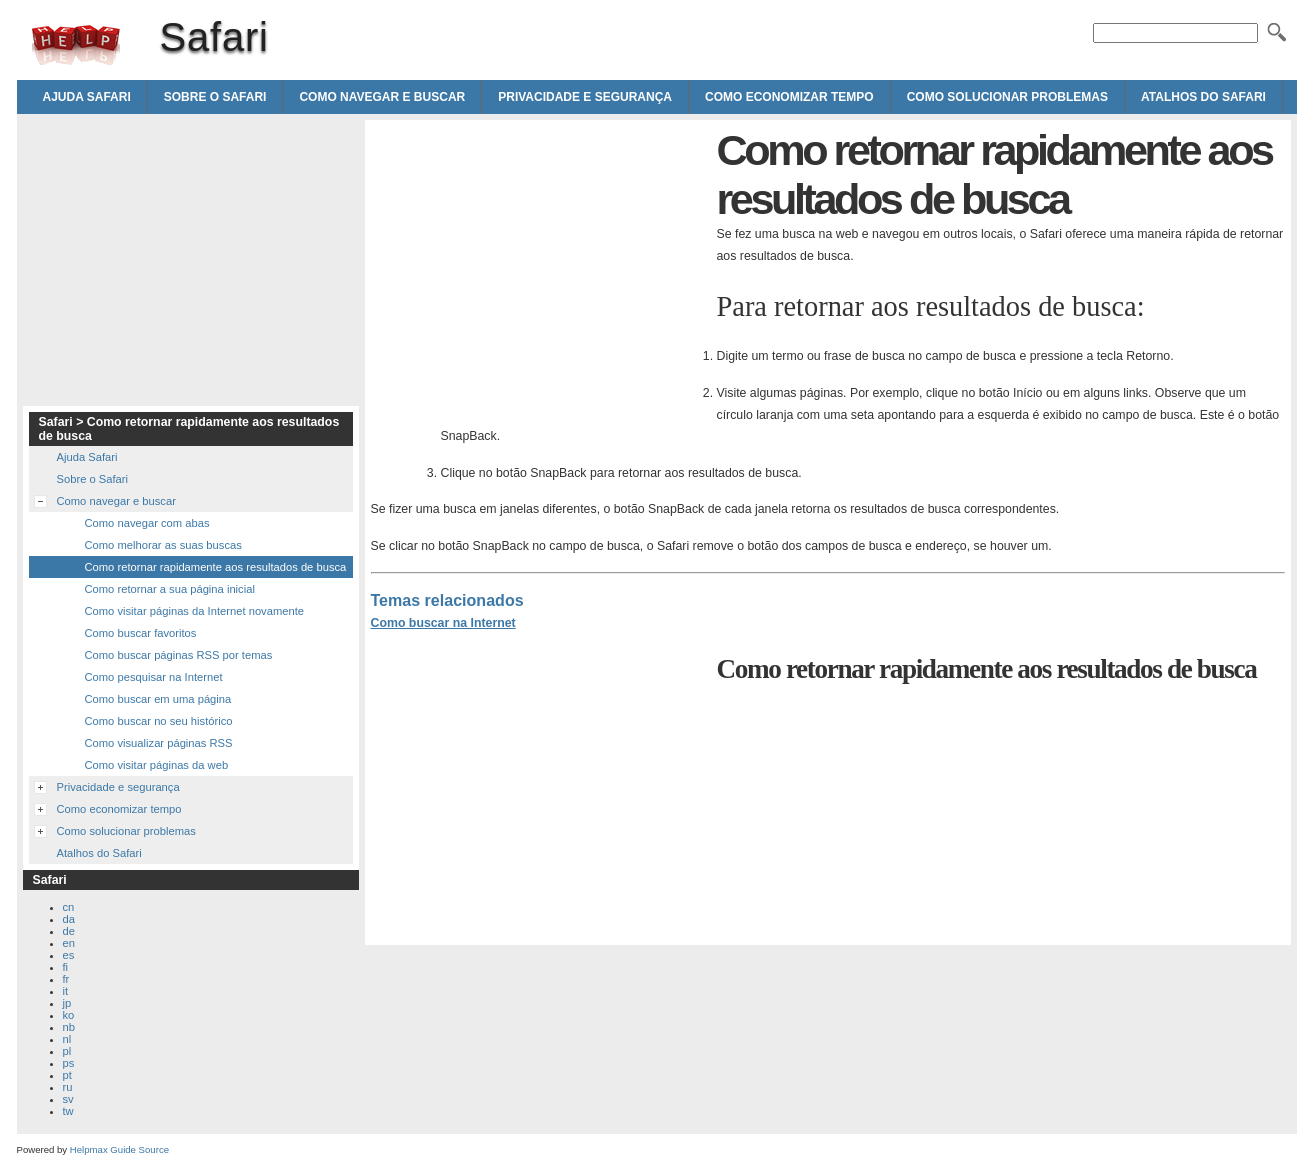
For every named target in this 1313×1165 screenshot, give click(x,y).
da (69, 919)
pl (67, 1051)
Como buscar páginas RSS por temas (179, 655)
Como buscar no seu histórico (159, 721)
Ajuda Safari (87, 97)
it (66, 991)
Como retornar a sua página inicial (170, 589)
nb (69, 1027)
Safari (76, 45)
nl (67, 1039)
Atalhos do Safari (1203, 97)
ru (68, 1087)
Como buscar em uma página (158, 699)
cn (69, 907)
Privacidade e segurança (585, 97)
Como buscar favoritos (141, 633)
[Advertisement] (539, 266)
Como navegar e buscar (382, 97)
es (69, 955)
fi (66, 967)
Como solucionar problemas (1007, 97)
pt (67, 1075)
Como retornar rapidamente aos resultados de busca (216, 567)
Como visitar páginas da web (157, 765)
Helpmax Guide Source (119, 1149)
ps (69, 1063)
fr (66, 979)
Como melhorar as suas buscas (163, 545)
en (69, 943)
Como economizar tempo (789, 97)
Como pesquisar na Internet (154, 677)
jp (67, 1003)
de (69, 931)
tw (68, 1111)
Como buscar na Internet (443, 623)
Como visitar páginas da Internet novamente (195, 611)
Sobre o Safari (215, 97)
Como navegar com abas (147, 523)
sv (68, 1099)
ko (69, 1015)
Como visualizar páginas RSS (159, 743)
